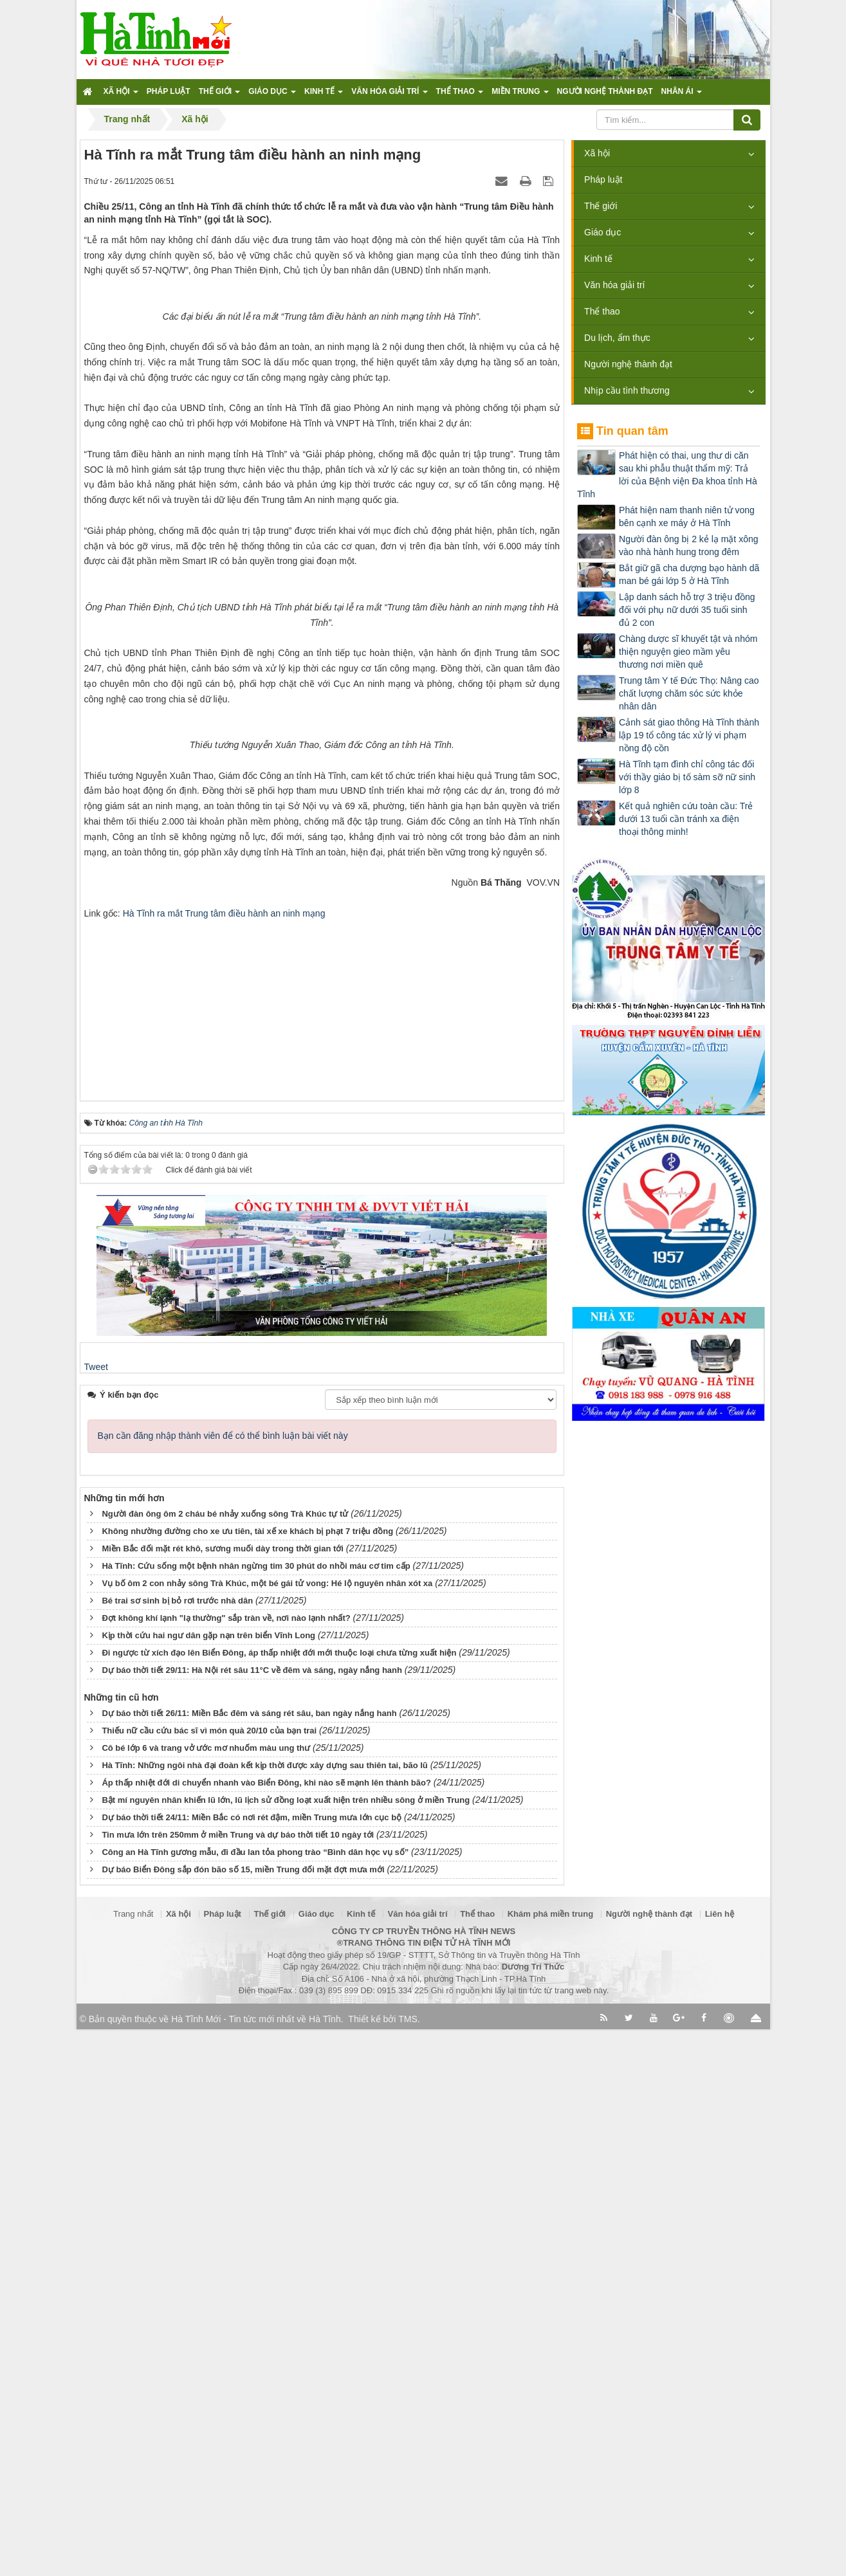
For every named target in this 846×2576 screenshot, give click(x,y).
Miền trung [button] (520, 95)
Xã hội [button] (121, 95)
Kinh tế (598, 258)
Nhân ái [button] (681, 95)
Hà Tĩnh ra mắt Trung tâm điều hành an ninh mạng (224, 1459)
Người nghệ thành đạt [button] (605, 91)
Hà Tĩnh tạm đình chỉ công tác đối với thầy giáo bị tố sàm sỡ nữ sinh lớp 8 (687, 777)
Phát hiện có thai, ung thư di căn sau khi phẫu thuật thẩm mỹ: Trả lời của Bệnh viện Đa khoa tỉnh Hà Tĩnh (667, 474)
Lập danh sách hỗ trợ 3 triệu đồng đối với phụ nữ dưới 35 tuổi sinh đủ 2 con (687, 610)
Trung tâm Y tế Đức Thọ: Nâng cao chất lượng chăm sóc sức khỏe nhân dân (689, 693)
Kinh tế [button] (323, 95)
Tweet (96, 1913)
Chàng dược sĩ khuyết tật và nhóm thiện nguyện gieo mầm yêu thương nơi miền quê (688, 652)
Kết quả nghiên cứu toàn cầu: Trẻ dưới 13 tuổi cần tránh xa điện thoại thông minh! (686, 819)
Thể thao (602, 311)
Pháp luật (603, 179)
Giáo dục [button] (272, 95)
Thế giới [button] (220, 95)
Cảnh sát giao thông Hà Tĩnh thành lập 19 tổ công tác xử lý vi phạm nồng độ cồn (689, 735)
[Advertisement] (321, 1548)
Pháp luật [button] (168, 91)
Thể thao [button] (460, 95)
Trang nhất (133, 2460)
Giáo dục (602, 232)
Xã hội (597, 153)
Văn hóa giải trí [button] (389, 95)
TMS (408, 2566)
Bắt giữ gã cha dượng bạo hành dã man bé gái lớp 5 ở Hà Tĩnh (689, 574)
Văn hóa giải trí (614, 285)
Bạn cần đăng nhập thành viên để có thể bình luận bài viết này (223, 1982)
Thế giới (600, 206)
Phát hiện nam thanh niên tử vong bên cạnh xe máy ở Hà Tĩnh (687, 516)
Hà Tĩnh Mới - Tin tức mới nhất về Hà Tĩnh (255, 2566)
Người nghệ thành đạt (628, 364)
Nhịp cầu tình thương (627, 390)
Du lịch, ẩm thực (617, 338)
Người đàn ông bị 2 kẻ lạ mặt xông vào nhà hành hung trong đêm (688, 545)
